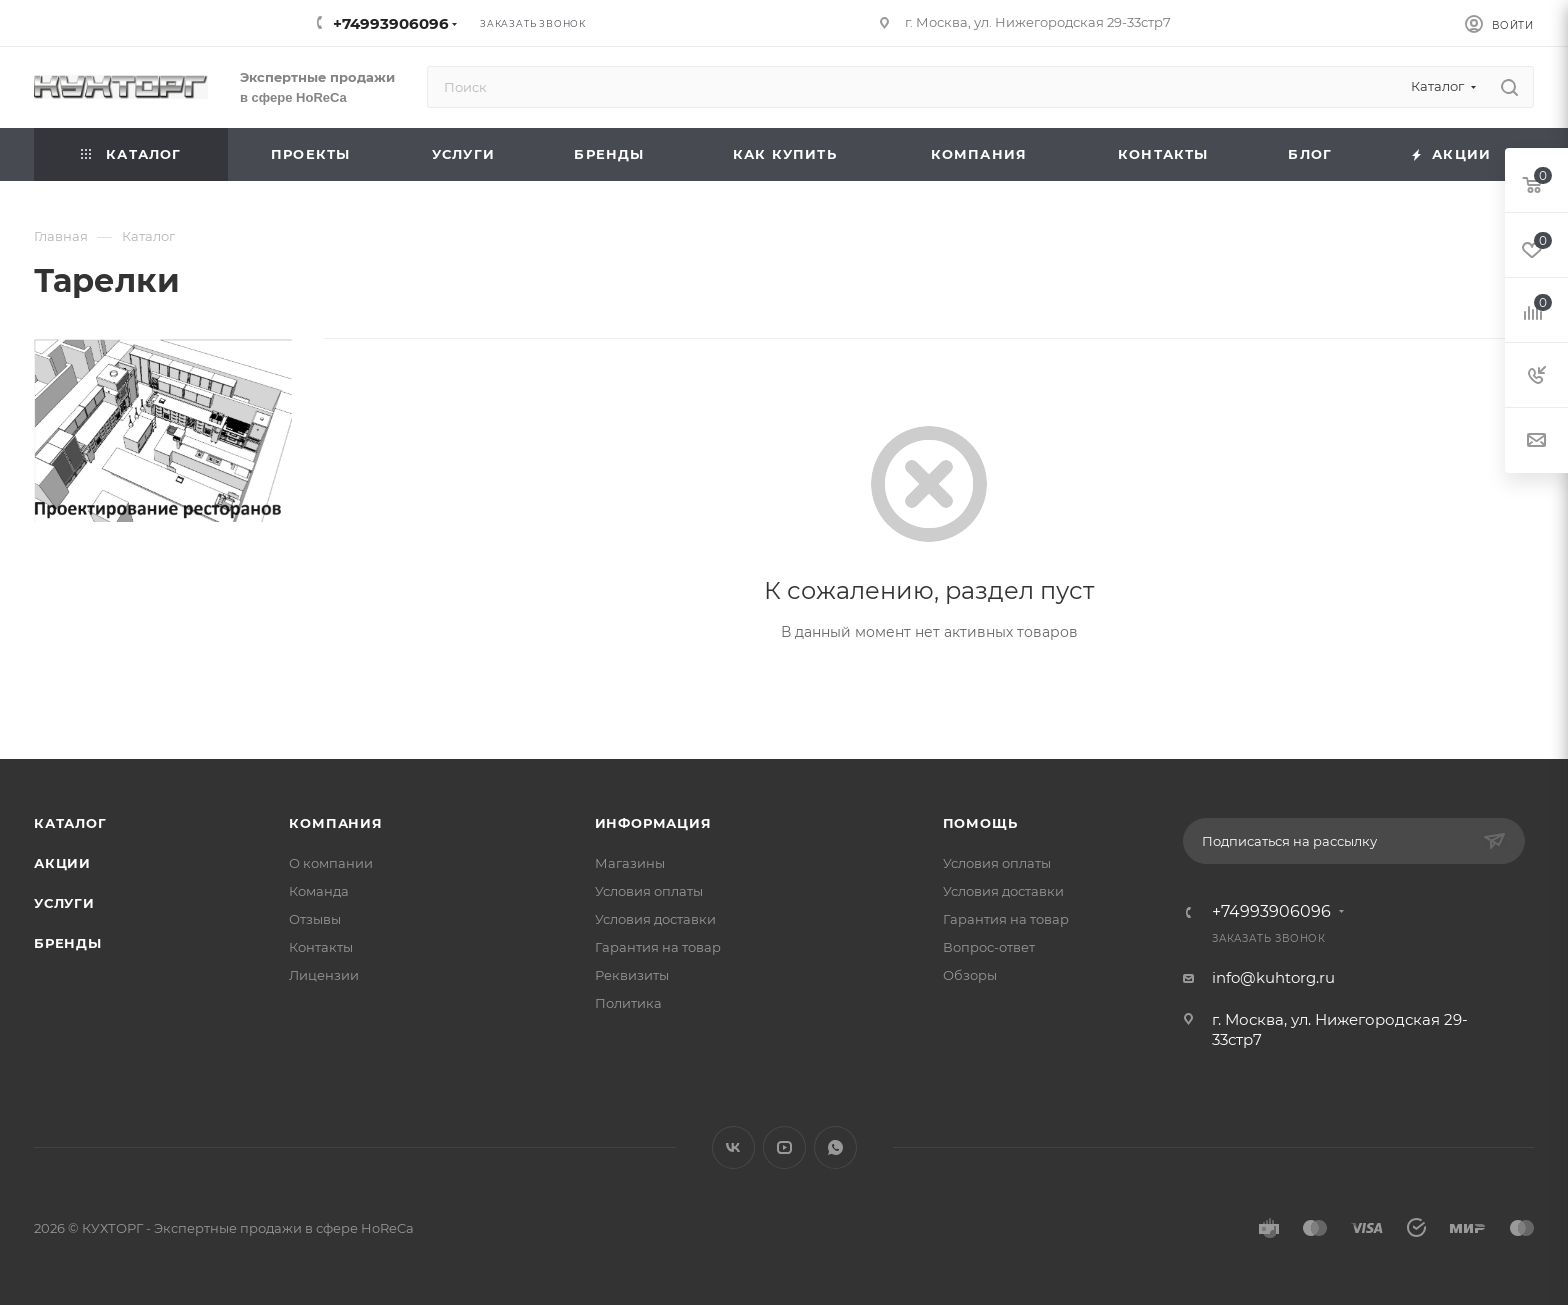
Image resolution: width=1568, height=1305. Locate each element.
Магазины (630, 863)
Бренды (68, 943)
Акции (62, 863)
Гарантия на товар (658, 947)
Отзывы (315, 919)
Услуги (64, 903)
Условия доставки (655, 919)
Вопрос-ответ (989, 947)
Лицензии (324, 975)
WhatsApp (835, 1147)
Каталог (70, 823)
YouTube (784, 1147)
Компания (335, 823)
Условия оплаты (649, 891)
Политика (628, 1003)
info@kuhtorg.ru (1273, 977)
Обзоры (970, 975)
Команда (319, 891)
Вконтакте (733, 1147)
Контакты (321, 947)
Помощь (980, 823)
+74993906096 (391, 23)
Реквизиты (632, 975)
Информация (653, 823)
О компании (331, 863)
